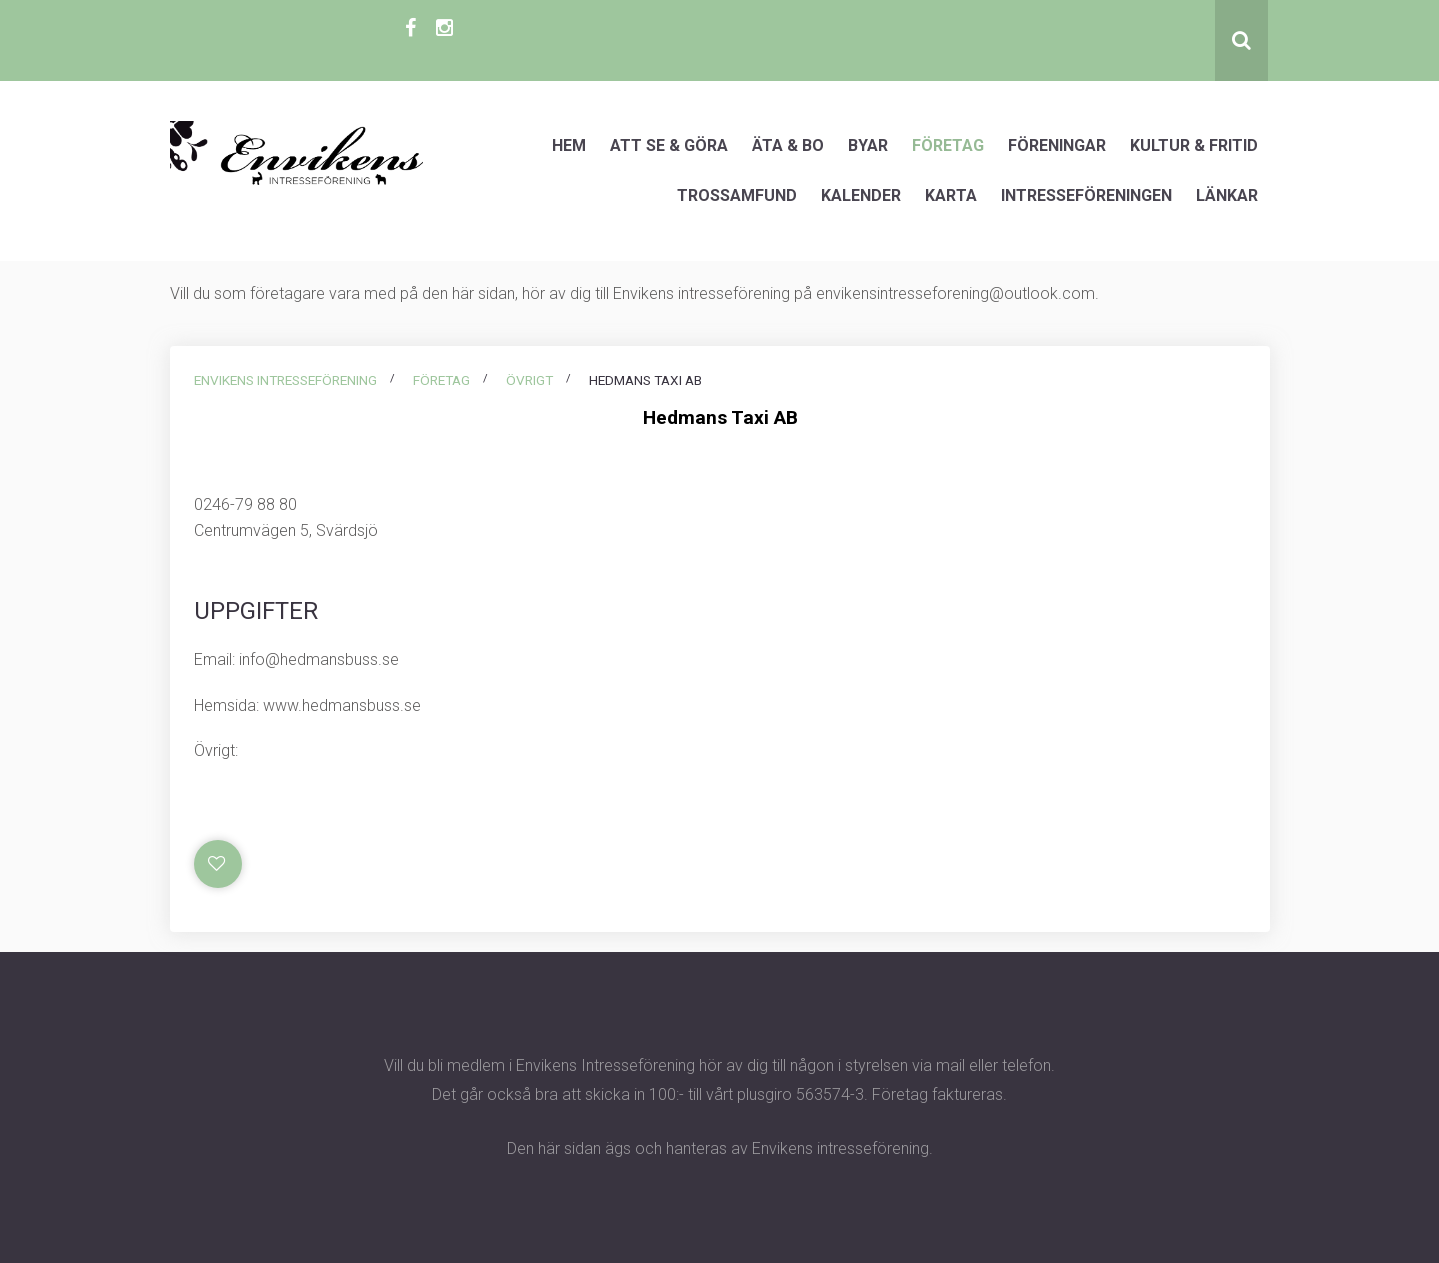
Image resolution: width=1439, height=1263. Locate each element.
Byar (868, 145)
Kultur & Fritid (1194, 145)
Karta (951, 195)
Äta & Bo (788, 145)
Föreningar (1057, 145)
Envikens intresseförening (285, 380)
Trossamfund (737, 195)
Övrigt (529, 380)
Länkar (1227, 195)
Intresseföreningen (1086, 195)
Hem (569, 145)
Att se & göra (669, 145)
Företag (948, 145)
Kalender (861, 195)
